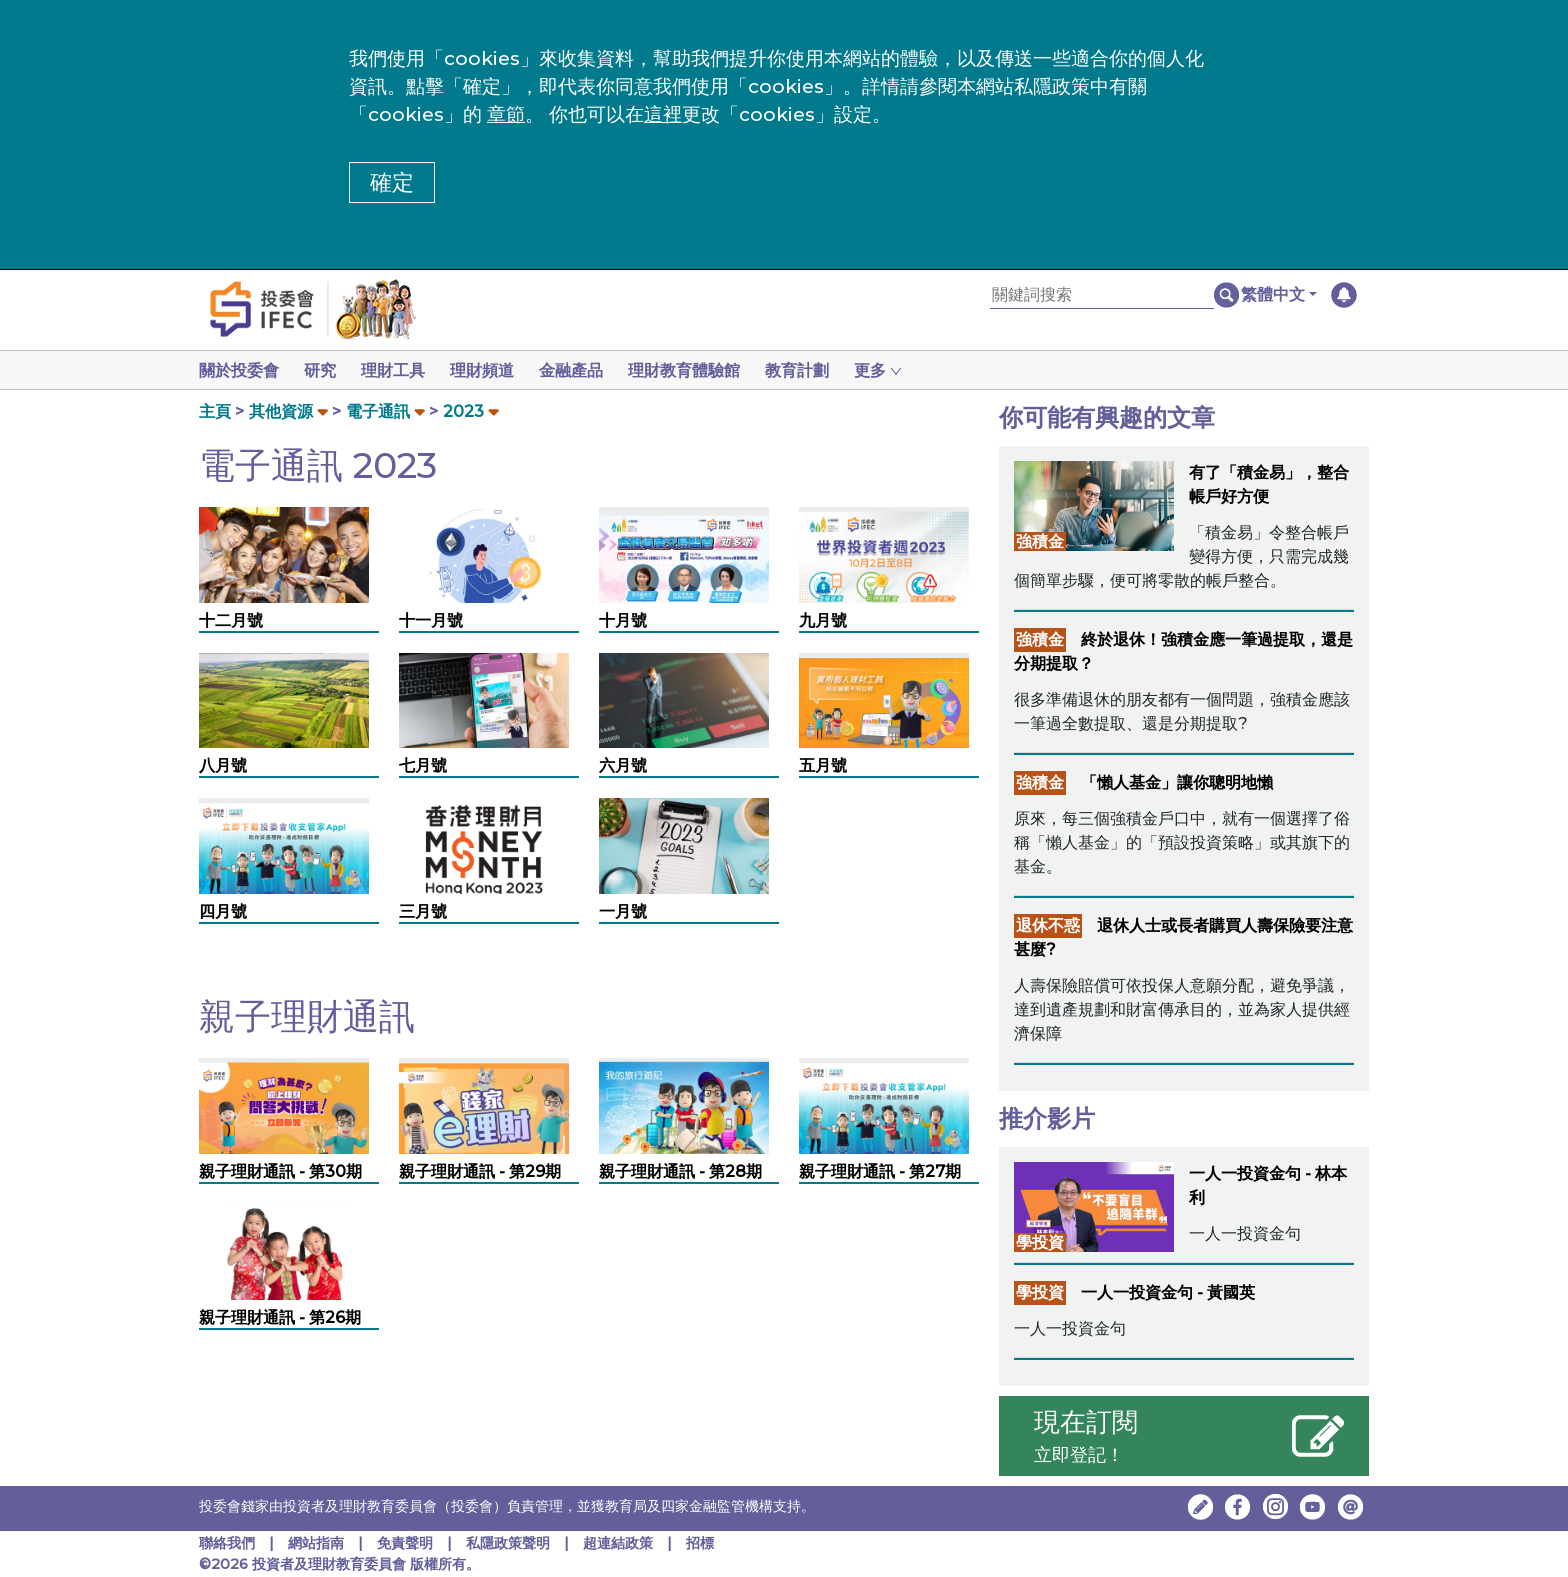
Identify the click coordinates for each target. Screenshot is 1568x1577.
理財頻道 (494, 370)
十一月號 (431, 620)
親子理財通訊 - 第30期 (280, 1171)
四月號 (223, 911)
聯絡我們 (227, 1543)
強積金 (1040, 541)
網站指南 (316, 1543)
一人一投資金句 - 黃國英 (1168, 1292)
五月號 (823, 765)
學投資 (1040, 1242)
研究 (324, 370)
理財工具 (401, 370)
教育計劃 (821, 370)
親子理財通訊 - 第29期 (480, 1171)
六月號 (623, 765)
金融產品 (587, 370)
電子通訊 (378, 411)
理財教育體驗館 (704, 370)
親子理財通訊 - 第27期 (880, 1171)
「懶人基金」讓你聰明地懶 (1177, 782)
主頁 (215, 411)
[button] (1279, 295)
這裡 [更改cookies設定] (663, 114)
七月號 (423, 765)
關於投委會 (239, 370)
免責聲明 (407, 1543)
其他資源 (281, 411)
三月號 (423, 911)
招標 (700, 1543)
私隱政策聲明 (510, 1543)
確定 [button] (392, 182)
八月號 (223, 765)
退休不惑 (1048, 925)
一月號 (623, 911)
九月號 (823, 620)
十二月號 (231, 620)
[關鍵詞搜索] (1102, 295)
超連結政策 (618, 1543)
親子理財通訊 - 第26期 (280, 1317)
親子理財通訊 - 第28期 (680, 1171)
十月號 (623, 620)
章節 (506, 114)
